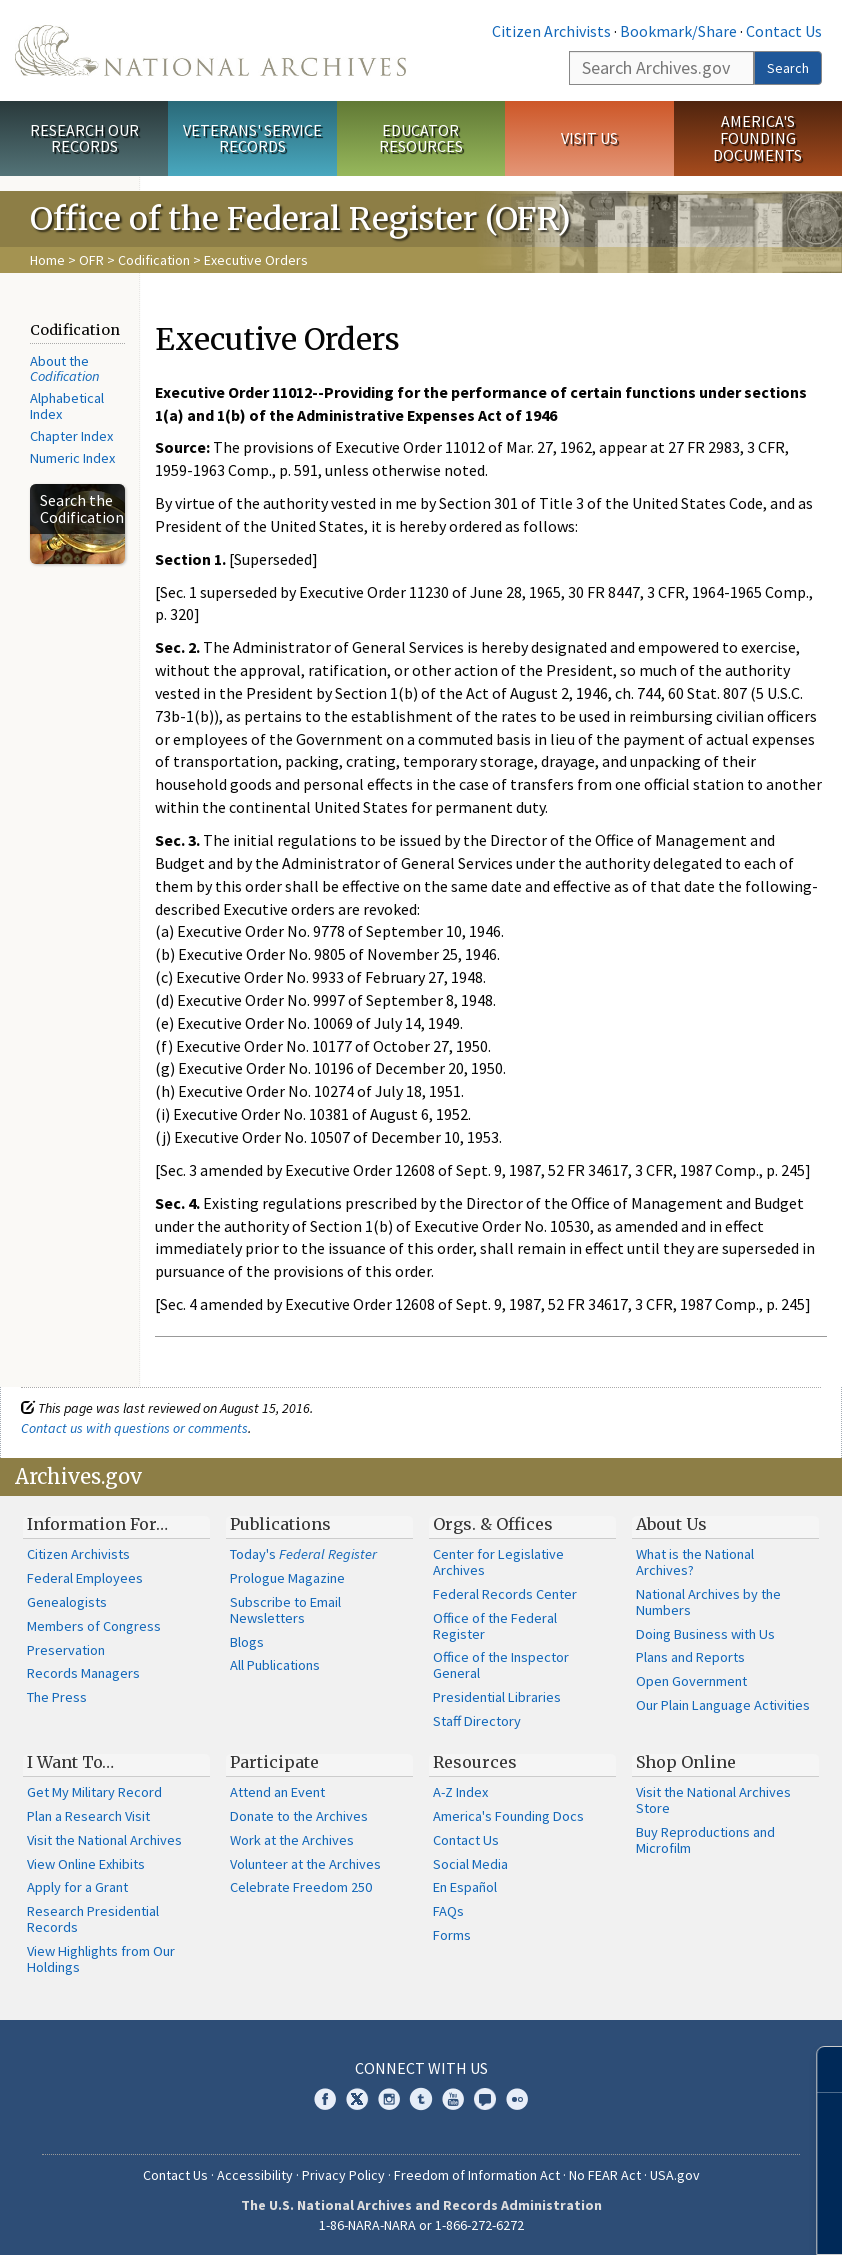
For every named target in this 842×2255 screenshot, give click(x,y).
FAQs (448, 1911)
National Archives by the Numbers (708, 1602)
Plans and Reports (690, 1657)
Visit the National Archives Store (713, 1800)
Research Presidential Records (93, 1919)
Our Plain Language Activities (723, 1705)
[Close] (818, 2069)
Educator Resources (421, 138)
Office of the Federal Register (495, 1626)
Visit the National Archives (104, 1840)
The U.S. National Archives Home (210, 50)
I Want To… (70, 1762)
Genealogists (67, 1602)
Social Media (470, 1864)
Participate (274, 1762)
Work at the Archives (292, 1840)
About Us (671, 1524)
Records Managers (83, 1673)
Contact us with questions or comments (134, 1428)
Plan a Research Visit (88, 1816)
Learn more (664, 2219)
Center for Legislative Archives (498, 1562)
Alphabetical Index (67, 406)
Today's (303, 1554)
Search (788, 68)
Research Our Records (84, 138)
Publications (280, 1524)
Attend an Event (277, 1792)
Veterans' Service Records (252, 138)
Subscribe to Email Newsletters (285, 1610)
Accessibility (255, 2175)
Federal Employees (85, 1578)
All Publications (275, 1665)
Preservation (66, 1650)
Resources (475, 1762)
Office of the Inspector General (501, 1665)
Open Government (691, 1681)
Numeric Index (72, 458)
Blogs (247, 1642)
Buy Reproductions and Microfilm (705, 1840)
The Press (57, 1697)
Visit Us (589, 138)
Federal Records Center (505, 1594)
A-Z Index (460, 1792)
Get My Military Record (94, 1792)
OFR (91, 260)
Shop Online (686, 1762)
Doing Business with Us (705, 1634)
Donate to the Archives (299, 1816)
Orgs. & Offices (493, 1524)
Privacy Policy (343, 2175)
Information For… (97, 1524)
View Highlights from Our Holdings (101, 1959)
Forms (452, 1935)
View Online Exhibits (86, 1864)
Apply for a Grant (77, 1887)
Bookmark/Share (678, 31)
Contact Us (784, 31)
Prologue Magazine (287, 1578)
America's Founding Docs (508, 1816)
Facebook (325, 2099)
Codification (154, 260)
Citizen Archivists (551, 31)
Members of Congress (94, 1626)
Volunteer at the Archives (305, 1864)
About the (65, 369)
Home (47, 260)
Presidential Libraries (497, 1697)
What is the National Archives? (695, 1562)
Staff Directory (477, 1721)
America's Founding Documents (757, 138)
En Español (465, 1887)
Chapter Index (71, 436)
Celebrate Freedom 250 (301, 1887)
